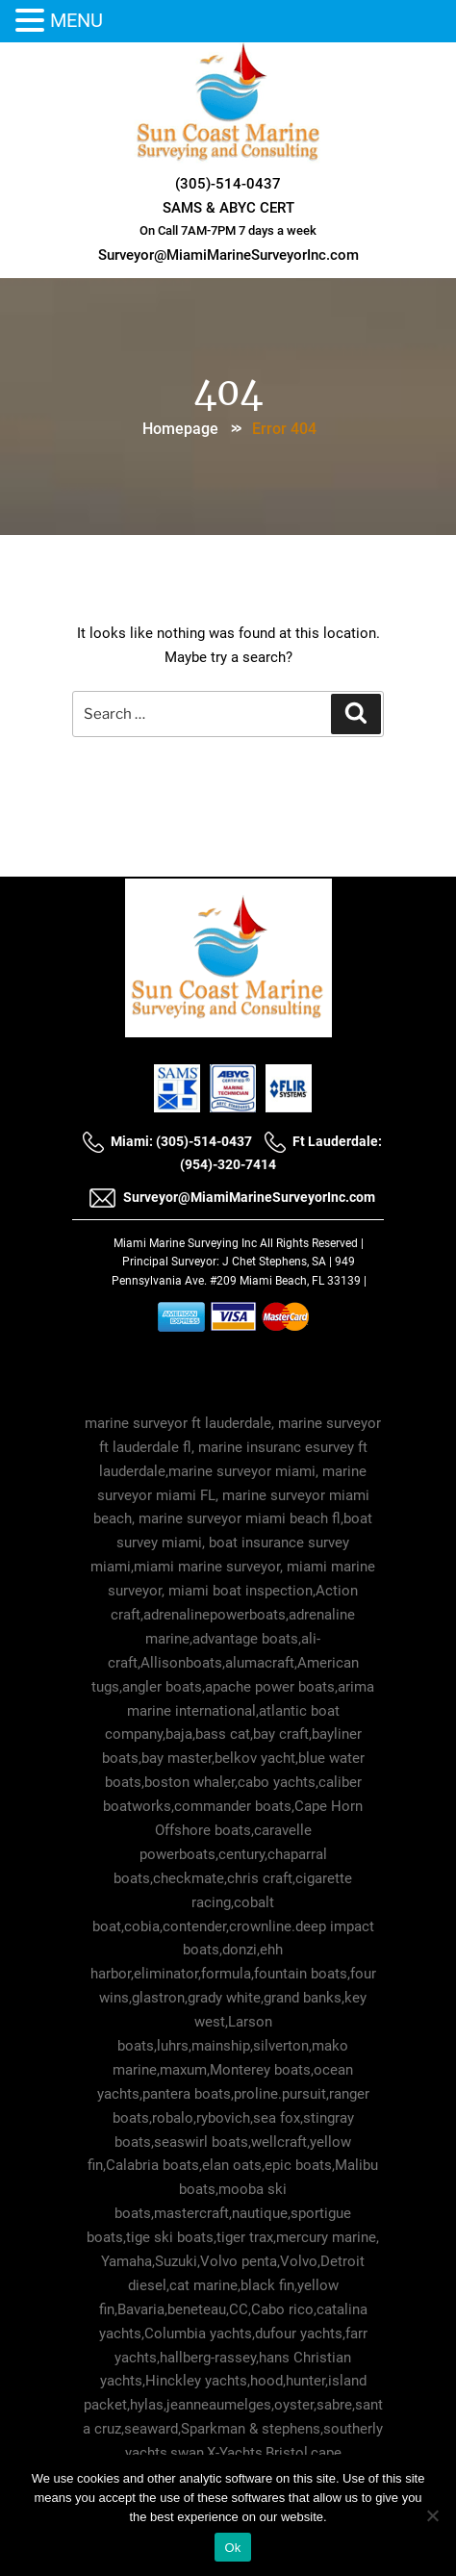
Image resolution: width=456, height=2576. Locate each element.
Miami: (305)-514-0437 (167, 1141)
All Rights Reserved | (312, 1243)
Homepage (180, 429)
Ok (232, 2547)
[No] (432, 2515)
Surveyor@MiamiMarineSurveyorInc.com (228, 255)
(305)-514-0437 (228, 183)
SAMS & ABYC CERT (228, 208)
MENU (76, 20)
